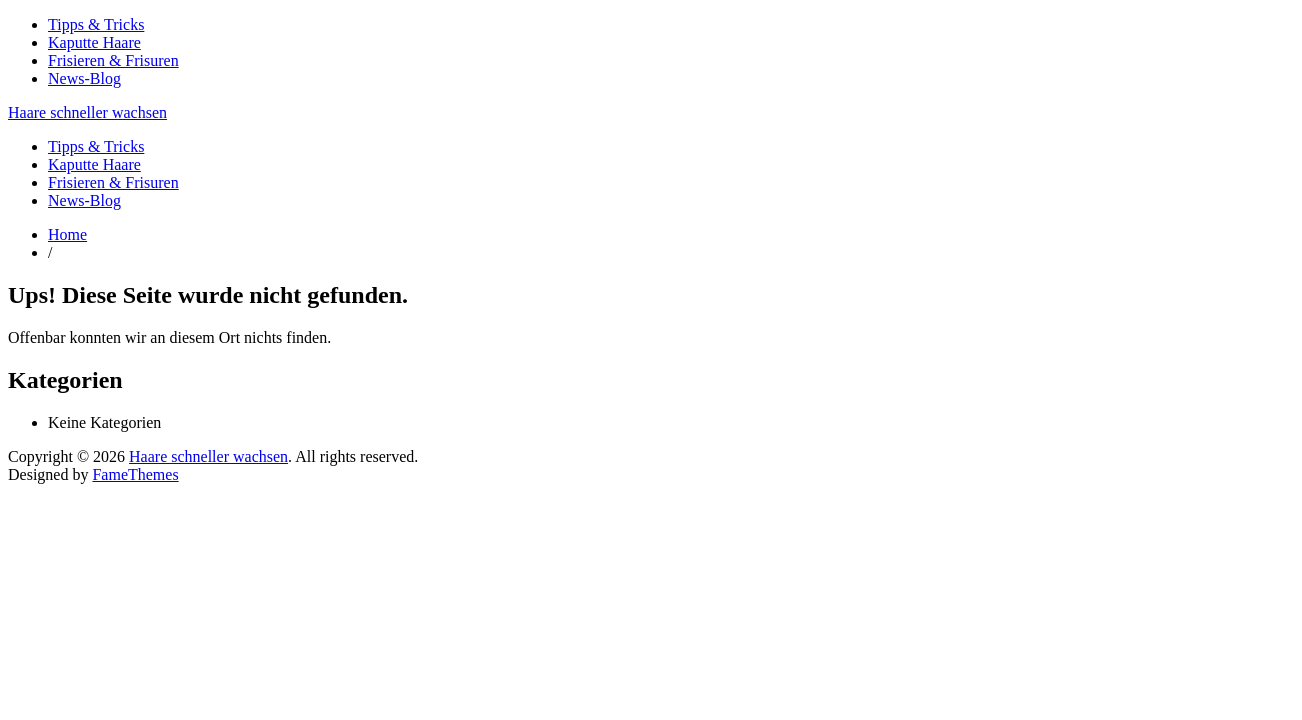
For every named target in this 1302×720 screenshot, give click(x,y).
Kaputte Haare (94, 42)
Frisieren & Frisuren (113, 60)
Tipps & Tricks (96, 24)
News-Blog (84, 78)
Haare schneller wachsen (87, 112)
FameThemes (135, 474)
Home (67, 234)
